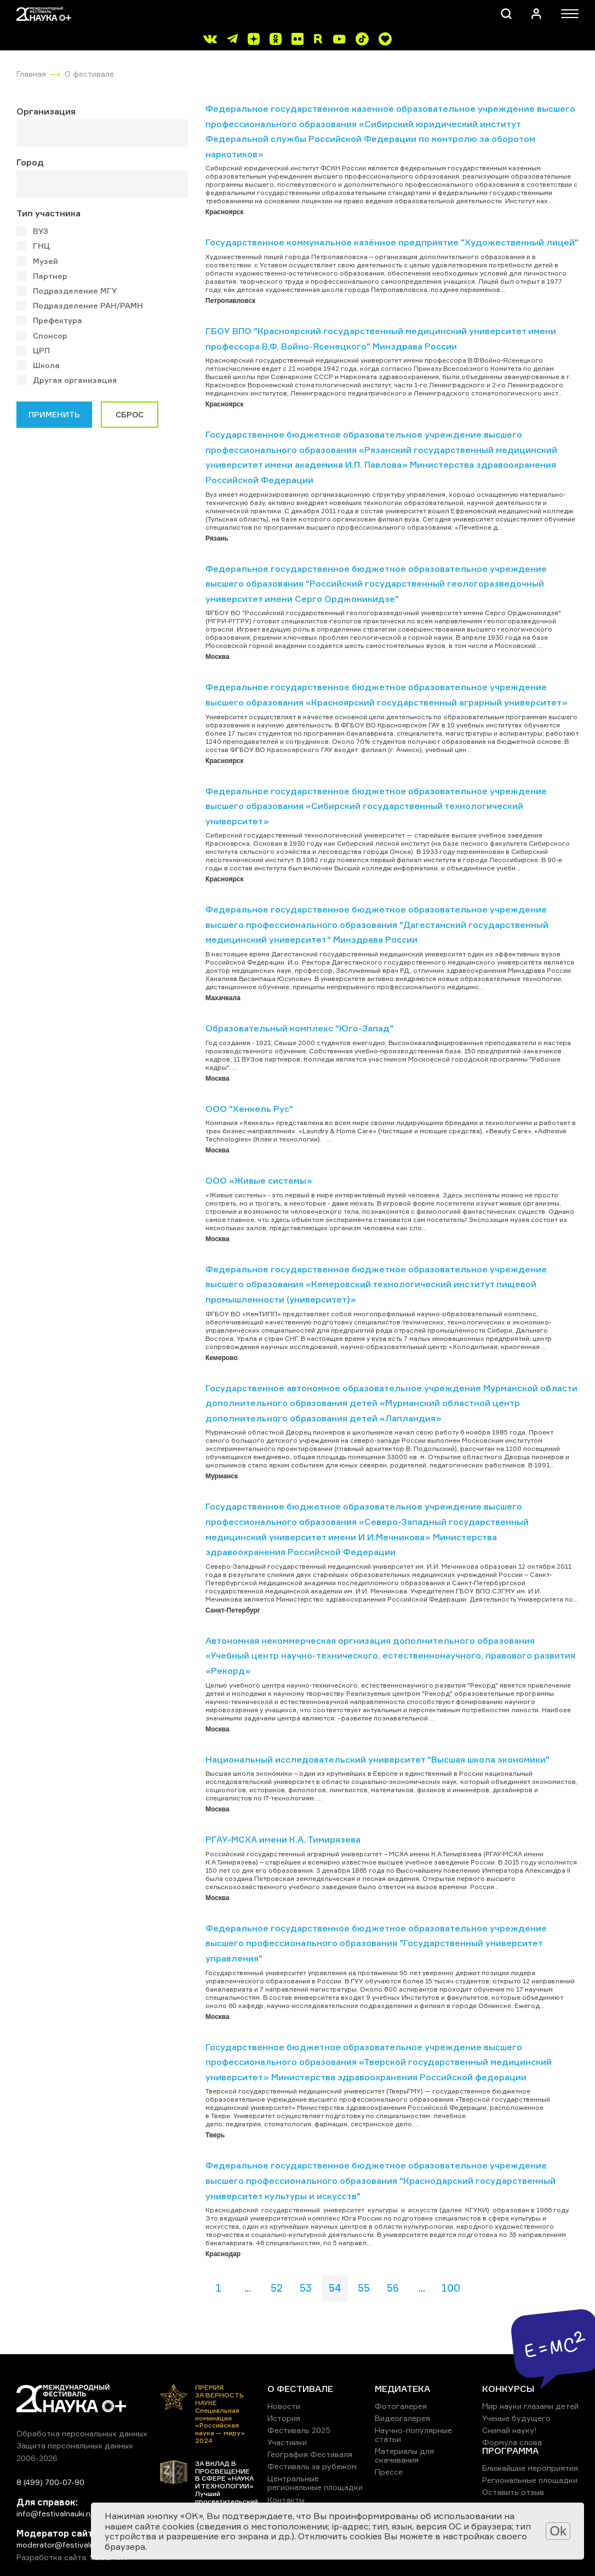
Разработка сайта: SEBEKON (71, 2557)
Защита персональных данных (74, 2445)
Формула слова (512, 2442)
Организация (46, 111)
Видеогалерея (402, 2418)
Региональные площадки (529, 2480)
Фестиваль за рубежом (312, 2466)
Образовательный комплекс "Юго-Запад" (299, 1028)
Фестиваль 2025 (298, 2430)
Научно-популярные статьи (413, 2434)
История (283, 2418)
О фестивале (89, 73)
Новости (283, 2406)
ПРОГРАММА (510, 2450)
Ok (558, 2530)
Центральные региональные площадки (315, 2483)
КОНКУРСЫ (508, 2388)
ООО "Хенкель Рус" (249, 1108)
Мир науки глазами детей (530, 2406)
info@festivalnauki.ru (54, 2513)
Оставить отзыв (513, 2492)
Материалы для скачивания (404, 2455)
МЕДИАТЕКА (402, 2388)
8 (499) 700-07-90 (50, 2482)
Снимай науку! (509, 2430)
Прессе (389, 2471)
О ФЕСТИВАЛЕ (300, 2388)
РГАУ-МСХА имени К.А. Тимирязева (283, 1839)
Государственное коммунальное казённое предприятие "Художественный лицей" (392, 242)
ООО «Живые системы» (258, 1180)
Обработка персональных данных (81, 2433)
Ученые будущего (516, 2418)
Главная (31, 73)
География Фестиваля (309, 2454)
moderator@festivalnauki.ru (66, 2544)
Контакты (286, 2499)
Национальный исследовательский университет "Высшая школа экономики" (377, 1759)
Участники (287, 2442)
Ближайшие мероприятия (530, 2467)
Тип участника (48, 213)
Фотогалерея (401, 2406)
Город (30, 162)
